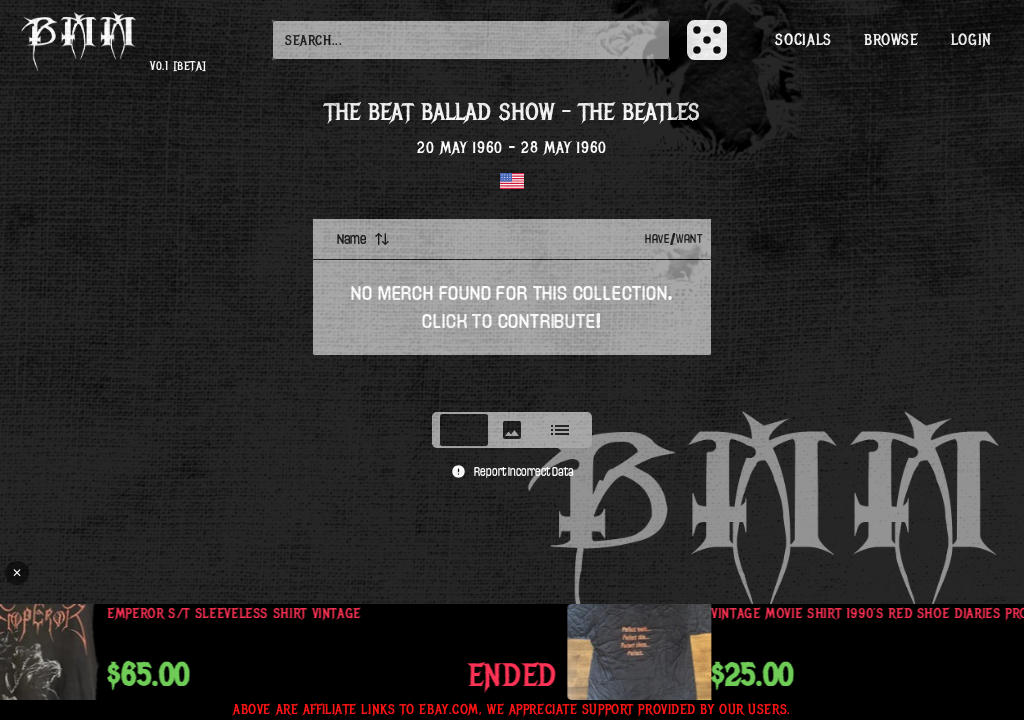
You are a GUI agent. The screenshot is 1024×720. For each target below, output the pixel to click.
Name (363, 239)
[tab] (464, 430)
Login (971, 40)
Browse (891, 40)
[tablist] (512, 430)
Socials (803, 40)
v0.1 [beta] (178, 66)
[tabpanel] (512, 309)
